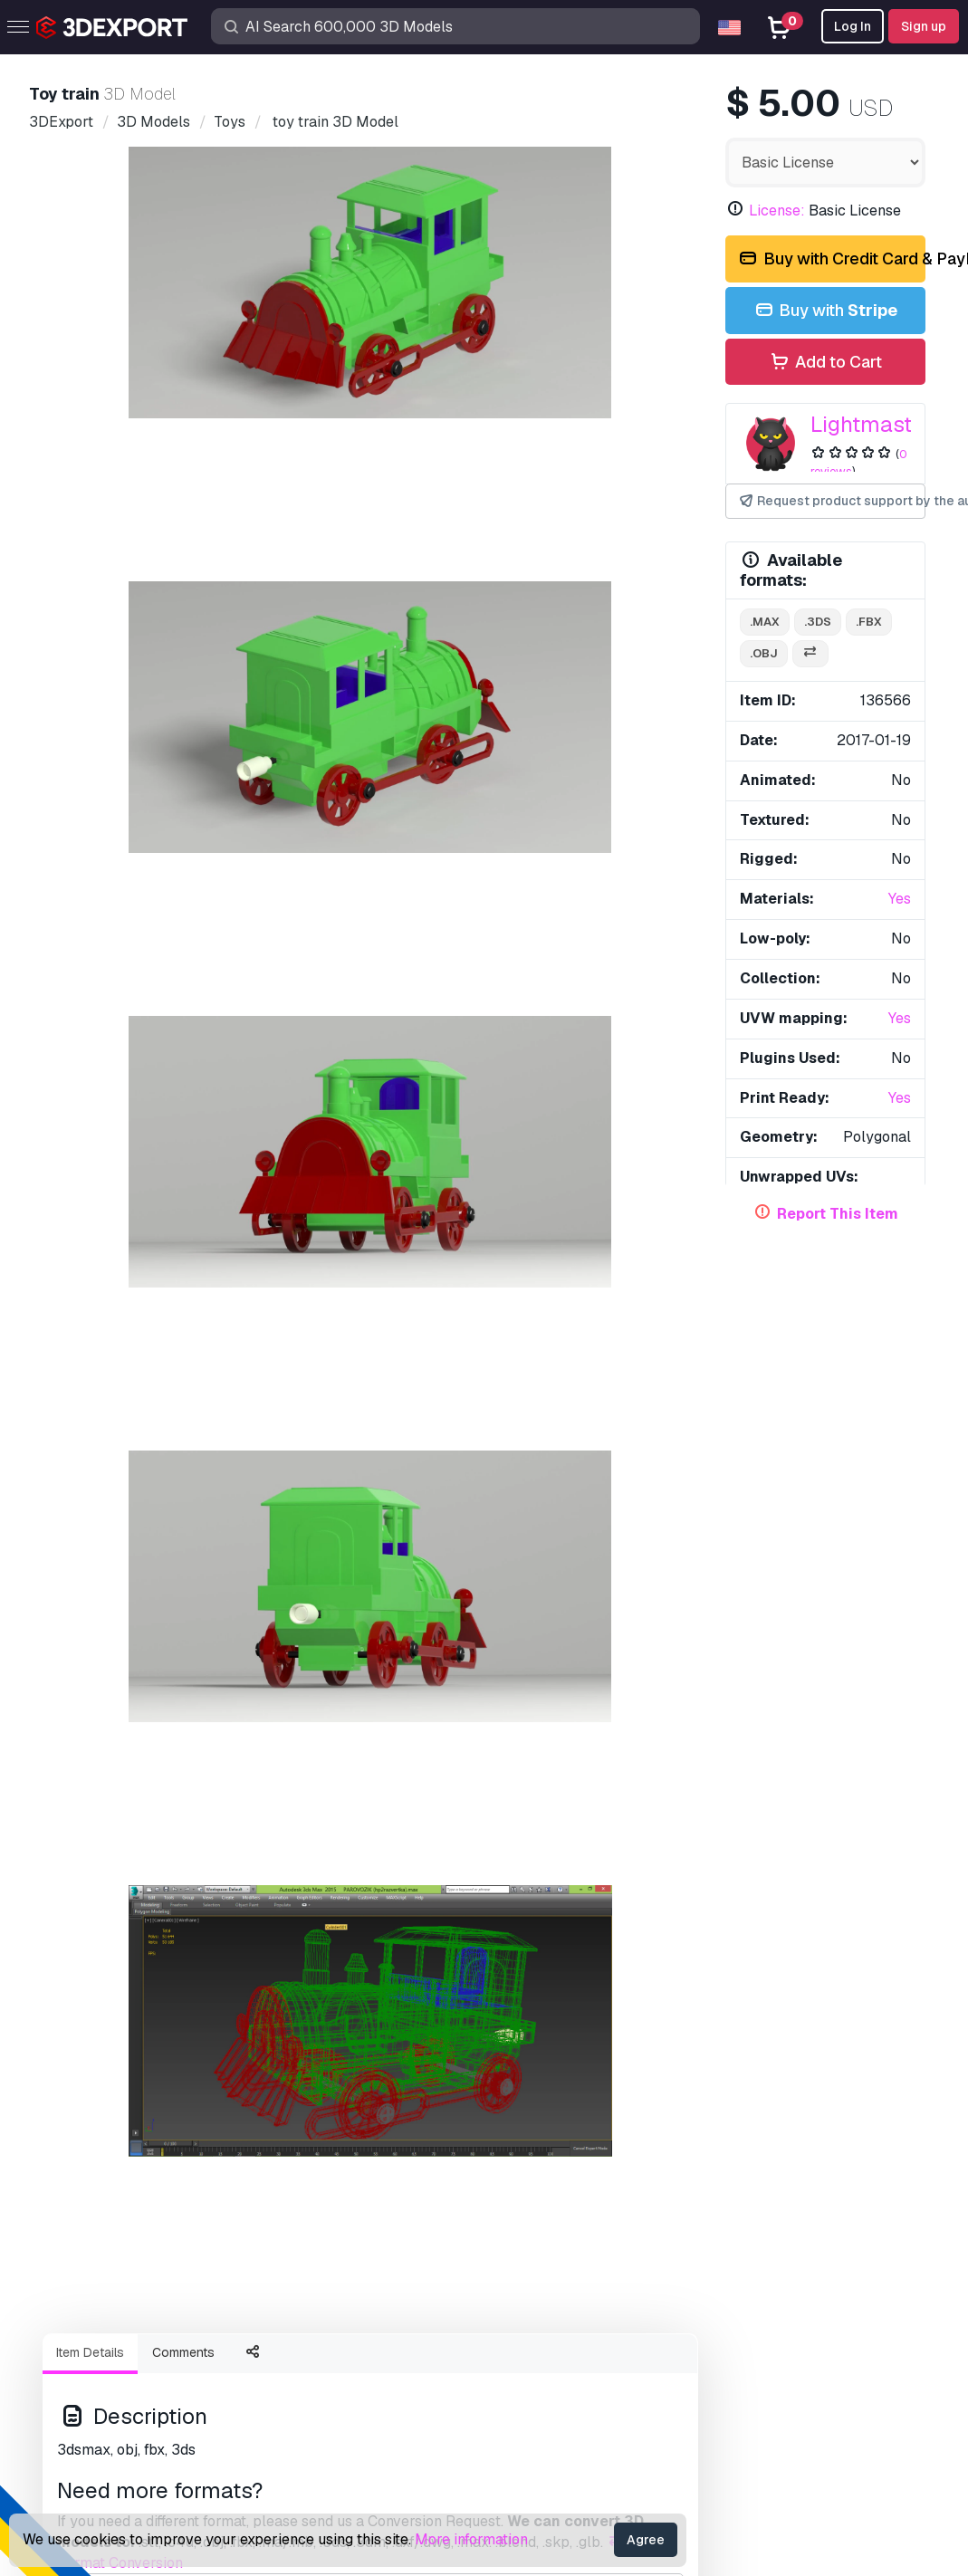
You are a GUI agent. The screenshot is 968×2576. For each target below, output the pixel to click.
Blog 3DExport (107, 2391)
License (523, 2303)
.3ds (817, 621)
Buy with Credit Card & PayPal (831, 259)
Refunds (524, 2421)
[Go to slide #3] (370, 629)
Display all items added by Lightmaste (484, 1317)
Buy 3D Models (123, 2180)
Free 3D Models (111, 2273)
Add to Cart (825, 362)
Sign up (923, 26)
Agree (646, 2540)
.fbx (869, 621)
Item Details (90, 713)
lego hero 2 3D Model (112, 1521)
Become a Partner (118, 2361)
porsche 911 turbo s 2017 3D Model (183, 1115)
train (82, 1041)
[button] (899, 1717)
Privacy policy (543, 2361)
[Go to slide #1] (138, 629)
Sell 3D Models (108, 2331)
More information (471, 2539)
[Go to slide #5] (602, 629)
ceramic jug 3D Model (600, 1115)
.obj (764, 653)
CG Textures (98, 2303)
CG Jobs (86, 2421)
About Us (98, 1898)
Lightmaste (867, 424)
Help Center (536, 2243)
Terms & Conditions (559, 2391)
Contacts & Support (581, 2180)
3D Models (94, 2213)
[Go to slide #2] (254, 629)
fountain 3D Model (331, 1521)
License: (777, 210)
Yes (899, 898)
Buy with (824, 311)
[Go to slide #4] (486, 629)
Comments (183, 713)
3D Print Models (111, 2243)
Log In (852, 26)
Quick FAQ (532, 2273)
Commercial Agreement (573, 2331)
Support (523, 2213)
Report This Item (837, 1213)
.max (765, 621)
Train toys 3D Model (564, 1785)
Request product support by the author (831, 501)
